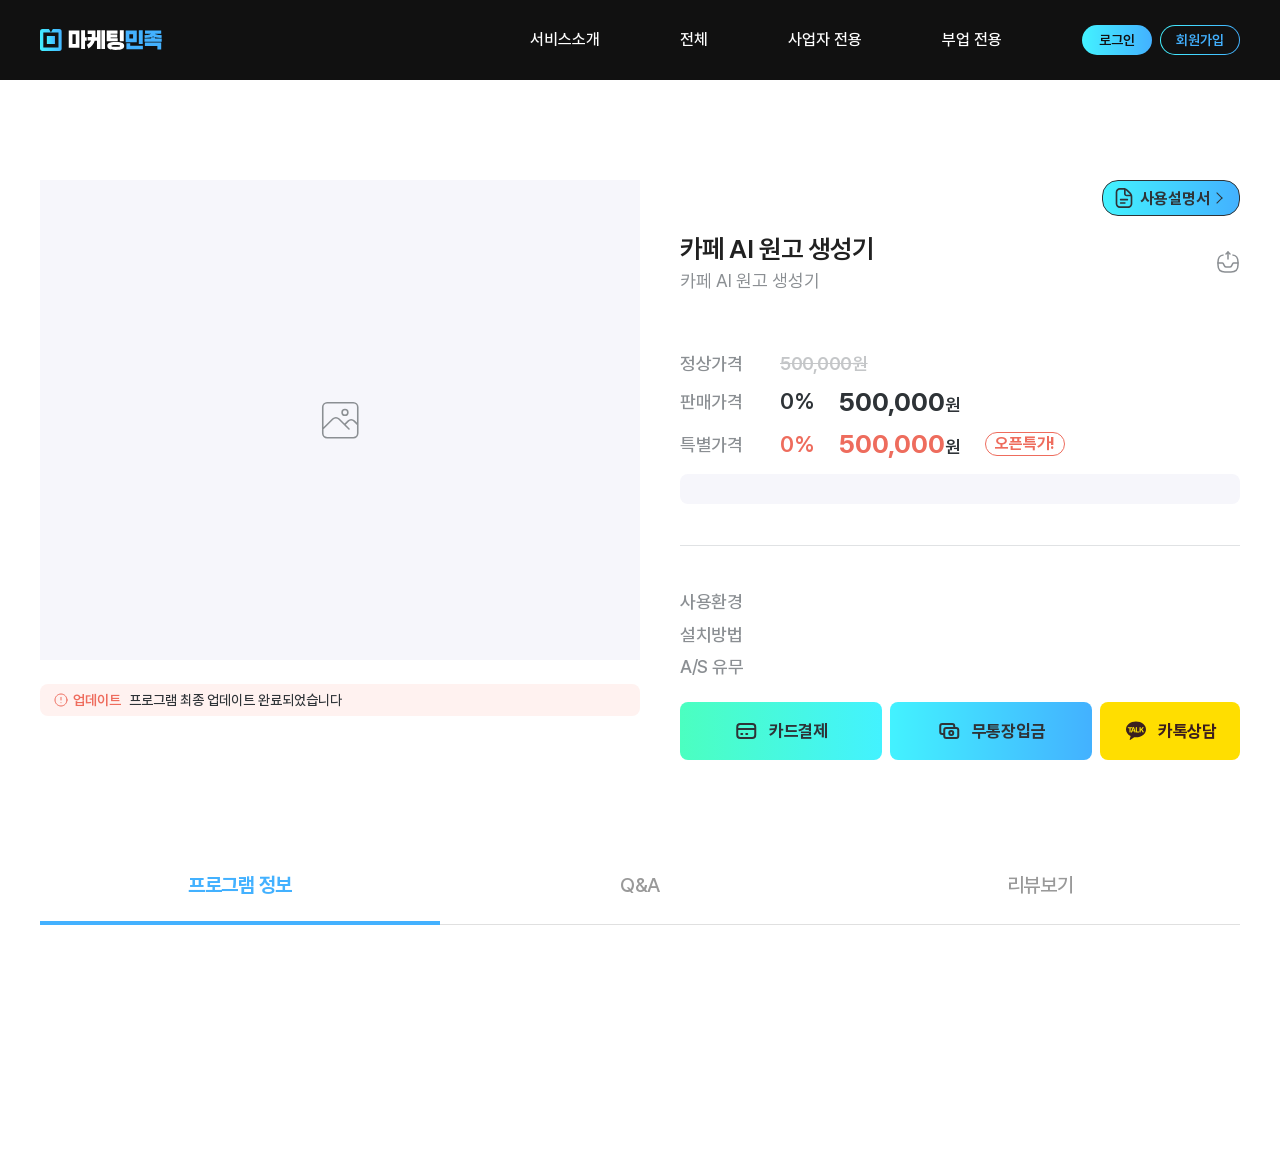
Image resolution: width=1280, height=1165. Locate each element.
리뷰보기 (1040, 885)
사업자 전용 (825, 39)
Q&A (640, 885)
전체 (694, 39)
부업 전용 (972, 39)
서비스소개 (565, 39)
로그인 (1117, 40)
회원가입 (1200, 40)
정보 (240, 885)
